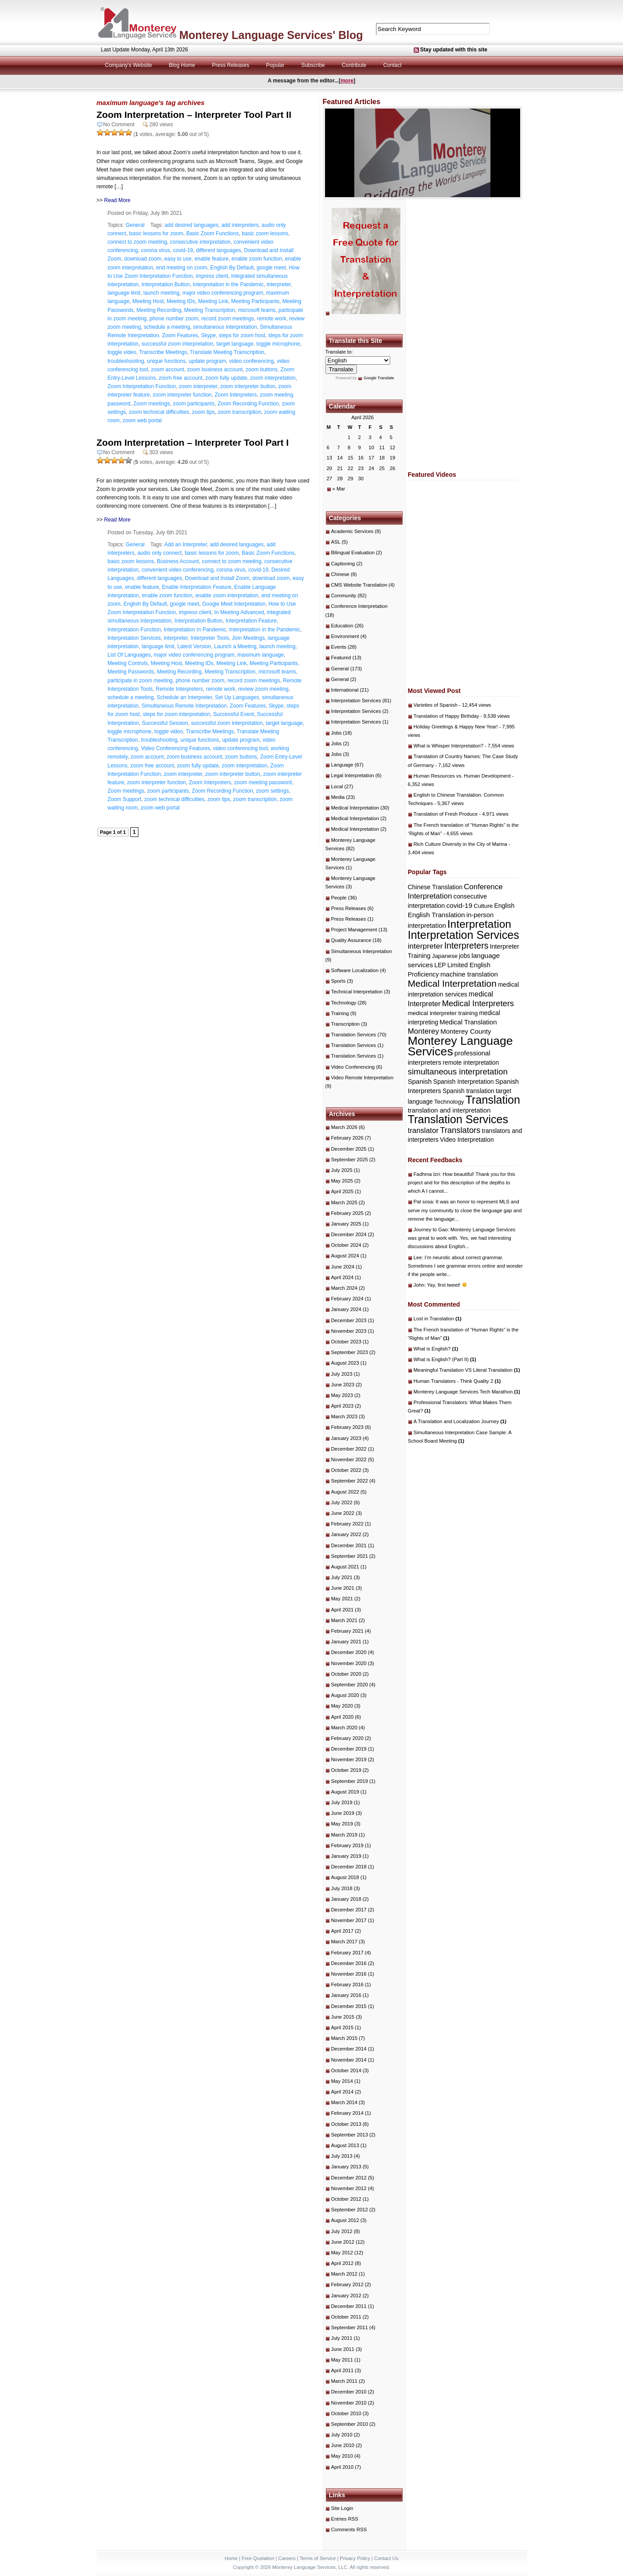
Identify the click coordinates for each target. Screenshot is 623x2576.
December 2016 (349, 1963)
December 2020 (349, 1652)
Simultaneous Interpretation (361, 951)
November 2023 (349, 1331)
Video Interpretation (467, 1139)
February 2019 (347, 1845)
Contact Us (386, 2558)
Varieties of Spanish (436, 705)
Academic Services (352, 531)
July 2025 (342, 1170)
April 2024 (342, 1277)
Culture (483, 906)
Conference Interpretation (359, 606)
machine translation (469, 974)
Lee (418, 1257)
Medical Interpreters (478, 1003)
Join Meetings (248, 638)
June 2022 (343, 1513)
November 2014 (349, 2059)
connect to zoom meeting (137, 242)
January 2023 (346, 1438)
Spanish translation (468, 1091)
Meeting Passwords (131, 672)
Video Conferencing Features (175, 748)
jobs (464, 956)
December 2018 (349, 1866)
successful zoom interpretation (177, 344)
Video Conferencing (353, 1067)
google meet (271, 268)
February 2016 (347, 1984)
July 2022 (342, 1502)
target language (234, 344)
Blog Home (182, 65)
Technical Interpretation (357, 991)
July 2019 (342, 1802)
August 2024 (345, 1255)
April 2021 (342, 1609)
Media (338, 797)
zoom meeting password (263, 782)
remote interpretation (471, 1062)
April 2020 (342, 1717)
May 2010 (342, 2456)
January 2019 (346, 1856)
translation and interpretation (449, 1110)
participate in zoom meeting (140, 680)
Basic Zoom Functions (212, 233)
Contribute (354, 65)
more (347, 81)
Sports (338, 981)
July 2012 (342, 2231)
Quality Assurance (351, 940)
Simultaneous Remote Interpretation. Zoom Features (203, 706)
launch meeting (161, 293)
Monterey (423, 1031)
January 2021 (346, 1641)
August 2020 (345, 1695)
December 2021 (349, 1545)
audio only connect (159, 553)
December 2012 (349, 2177)
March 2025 (344, 1202)
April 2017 (342, 1931)
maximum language (260, 655)
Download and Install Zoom (217, 578)
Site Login (342, 2508)
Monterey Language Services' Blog (271, 35)
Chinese (340, 574)
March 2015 (344, 2038)
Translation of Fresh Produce (446, 814)
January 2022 (346, 1534)
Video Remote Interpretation (362, 1077)
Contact (392, 65)
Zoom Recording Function (248, 404)
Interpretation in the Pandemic (228, 284)
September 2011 (349, 2327)
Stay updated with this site (453, 50)
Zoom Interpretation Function (142, 386)
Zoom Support (124, 799)
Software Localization (355, 970)
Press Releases (230, 65)
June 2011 (343, 2349)
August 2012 (345, 2220)
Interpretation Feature (251, 621)
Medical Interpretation (355, 807)
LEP (440, 965)
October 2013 (346, 2124)
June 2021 (343, 1588)
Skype (208, 335)
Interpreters (466, 945)
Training (340, 1013)
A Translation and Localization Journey (460, 1421)
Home (231, 2558)
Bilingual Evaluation (353, 552)
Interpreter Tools (210, 638)
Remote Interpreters (179, 689)
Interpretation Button (165, 284)
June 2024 (343, 1266)
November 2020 (349, 1663)
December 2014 (349, 2048)
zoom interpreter (198, 386)
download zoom (142, 259)
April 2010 (342, 2467)
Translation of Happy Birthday (446, 716)
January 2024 (346, 1309)
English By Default (232, 268)
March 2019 (344, 1834)
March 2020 (344, 1727)
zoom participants (194, 404)
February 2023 (347, 1427)
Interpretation (479, 924)
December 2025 (349, 1149)
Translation (493, 1099)
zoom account (167, 369)
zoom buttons (262, 369)
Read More (117, 200)
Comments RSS (349, 2529)
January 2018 (346, 1899)
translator (423, 1130)
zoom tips (203, 412)
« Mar (339, 488)
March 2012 (344, 2273)
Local (337, 786)
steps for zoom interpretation (176, 714)
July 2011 (342, 2338)
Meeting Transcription (209, 310)
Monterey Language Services (460, 1046)
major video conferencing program (222, 293)
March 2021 (344, 1620)
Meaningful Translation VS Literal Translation (467, 1370)
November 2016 (349, 1974)
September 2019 (349, 1781)
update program (207, 361)
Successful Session (165, 723)
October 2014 (346, 2070)
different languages (218, 250)
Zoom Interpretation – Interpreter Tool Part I (193, 442)
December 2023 (349, 1320)
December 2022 (349, 1448)
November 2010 (349, 2402)
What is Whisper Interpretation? (449, 745)
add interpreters (240, 225)
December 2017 (349, 1909)
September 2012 (349, 2209)
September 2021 (349, 1556)
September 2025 (349, 1159)
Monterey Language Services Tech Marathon (467, 1391)
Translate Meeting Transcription (227, 352)
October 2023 (346, 1341)
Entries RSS (344, 2519)
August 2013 (345, 2145)
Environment (345, 636)
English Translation (436, 914)
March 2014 (344, 2102)
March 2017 (344, 1941)
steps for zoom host (242, 335)
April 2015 (342, 2027)
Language (342, 764)
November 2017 (349, 1920)
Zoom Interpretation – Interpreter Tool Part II (194, 114)
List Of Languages (129, 655)
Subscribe (313, 65)
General (135, 225)
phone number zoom (173, 318)
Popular (275, 65)
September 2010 (349, 2424)
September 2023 (349, 1352)
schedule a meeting (167, 327)
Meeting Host (148, 301)
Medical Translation (468, 1022)
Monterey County (465, 1031)
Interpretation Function (134, 629)
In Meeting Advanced (239, 612)
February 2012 (347, 2284)
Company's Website (128, 65)
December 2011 (349, 2306)
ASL (336, 542)
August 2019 (345, 1791)
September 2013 (349, 2134)
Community (344, 595)
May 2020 (342, 1705)
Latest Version (194, 646)
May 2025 (342, 1180)
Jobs (336, 732)
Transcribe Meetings (163, 352)
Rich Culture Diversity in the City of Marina (460, 844)
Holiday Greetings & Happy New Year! (456, 726)
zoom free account (181, 378)
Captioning (343, 563)
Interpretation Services (134, 638)
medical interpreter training (443, 1013)
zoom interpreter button (247, 386)
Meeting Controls (128, 663)
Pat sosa (423, 1201)
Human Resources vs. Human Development (462, 775)
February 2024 (347, 1298)
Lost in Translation (438, 1318)
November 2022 (349, 1459)
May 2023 (342, 1395)
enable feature (212, 259)
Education (342, 625)
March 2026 (344, 1127)
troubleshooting (126, 361)
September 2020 (349, 1684)
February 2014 (347, 2113)
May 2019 (342, 1823)
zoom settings (272, 791)
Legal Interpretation (352, 775)
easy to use (178, 259)
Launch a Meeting (235, 646)
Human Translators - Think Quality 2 (457, 1381)
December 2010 (349, 2391)
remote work (271, 318)
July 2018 (342, 1888)
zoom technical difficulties (159, 412)
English (504, 905)
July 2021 (342, 1577)
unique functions (166, 361)
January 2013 (346, 2166)
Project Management (354, 929)
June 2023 (343, 1384)
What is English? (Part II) (445, 1359)
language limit (124, 293)
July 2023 (342, 1374)
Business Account (178, 561)
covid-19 (183, 250)
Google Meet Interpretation (234, 604)
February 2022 (347, 1523)
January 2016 (346, 1995)
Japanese (445, 956)
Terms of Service (317, 2558)
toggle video (122, 352)
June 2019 (343, 1813)
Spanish (420, 1081)
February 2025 (347, 1213)
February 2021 (347, 1631)
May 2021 (342, 1598)
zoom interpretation (273, 378)
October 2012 (346, 2199)
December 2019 (349, 1748)
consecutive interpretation (200, 242)
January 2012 (346, 2295)
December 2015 (349, 2006)
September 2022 (349, 1480)
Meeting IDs (181, 301)
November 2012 (349, 2188)
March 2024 (344, 1288)
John (419, 1285)
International (345, 690)
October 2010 (346, 2413)
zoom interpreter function (182, 395)
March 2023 (344, 1416)
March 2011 (344, 2381)
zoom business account (215, 369)
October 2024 (346, 1245)
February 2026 (347, 1137)
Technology (344, 1002)
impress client (212, 276)
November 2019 (349, 1759)
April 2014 (342, 2091)
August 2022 (345, 1491)
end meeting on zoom (181, 268)
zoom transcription (239, 412)
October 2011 (346, 2316)
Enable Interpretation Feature (196, 587)
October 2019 (346, 1770)
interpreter (278, 284)
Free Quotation (258, 2558)
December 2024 (349, 1234)
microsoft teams (257, 310)
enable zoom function (256, 259)
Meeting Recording (159, 310)
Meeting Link (213, 301)
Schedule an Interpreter (184, 697)
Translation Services (353, 1034)
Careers (287, 2558)
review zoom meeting (263, 689)
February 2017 (347, 1952)
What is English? (436, 1348)
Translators (460, 1130)
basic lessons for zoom (156, 233)
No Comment (119, 124)
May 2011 (342, 2359)
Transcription (345, 1024)
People (339, 897)
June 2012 (343, 2242)
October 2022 (346, 1470)
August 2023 (345, 1363)
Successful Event (233, 714)
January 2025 (346, 1223)
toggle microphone (278, 344)
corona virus (155, 250)
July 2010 (342, 2434)
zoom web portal (142, 420)
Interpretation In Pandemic (195, 629)
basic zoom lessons (265, 233)
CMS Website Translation (359, 585)
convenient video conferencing (177, 570)
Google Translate (379, 378)
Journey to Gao (431, 1229)
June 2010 (343, 2445)
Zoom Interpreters (236, 395)
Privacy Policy (355, 2558)
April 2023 (342, 1406)
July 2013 (342, 2156)
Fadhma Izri (427, 1174)
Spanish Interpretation (463, 1081)
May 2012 (342, 2252)
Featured (341, 657)
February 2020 (347, 1738)
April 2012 (342, 2263)
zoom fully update (226, 378)
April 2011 (342, 2370)
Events (338, 647)
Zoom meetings (151, 404)
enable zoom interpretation (227, 595)
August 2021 (345, 1566)
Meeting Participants (255, 301)
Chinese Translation (435, 887)
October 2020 (346, 1674)
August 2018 (345, 1877)
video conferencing (251, 361)
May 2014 (342, 2081)
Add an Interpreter (185, 544)
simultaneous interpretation (225, 327)
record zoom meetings (227, 318)
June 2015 (343, 2017)
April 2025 (342, 1191)
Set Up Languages (237, 697)
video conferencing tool (240, 748)
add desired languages (191, 225)
